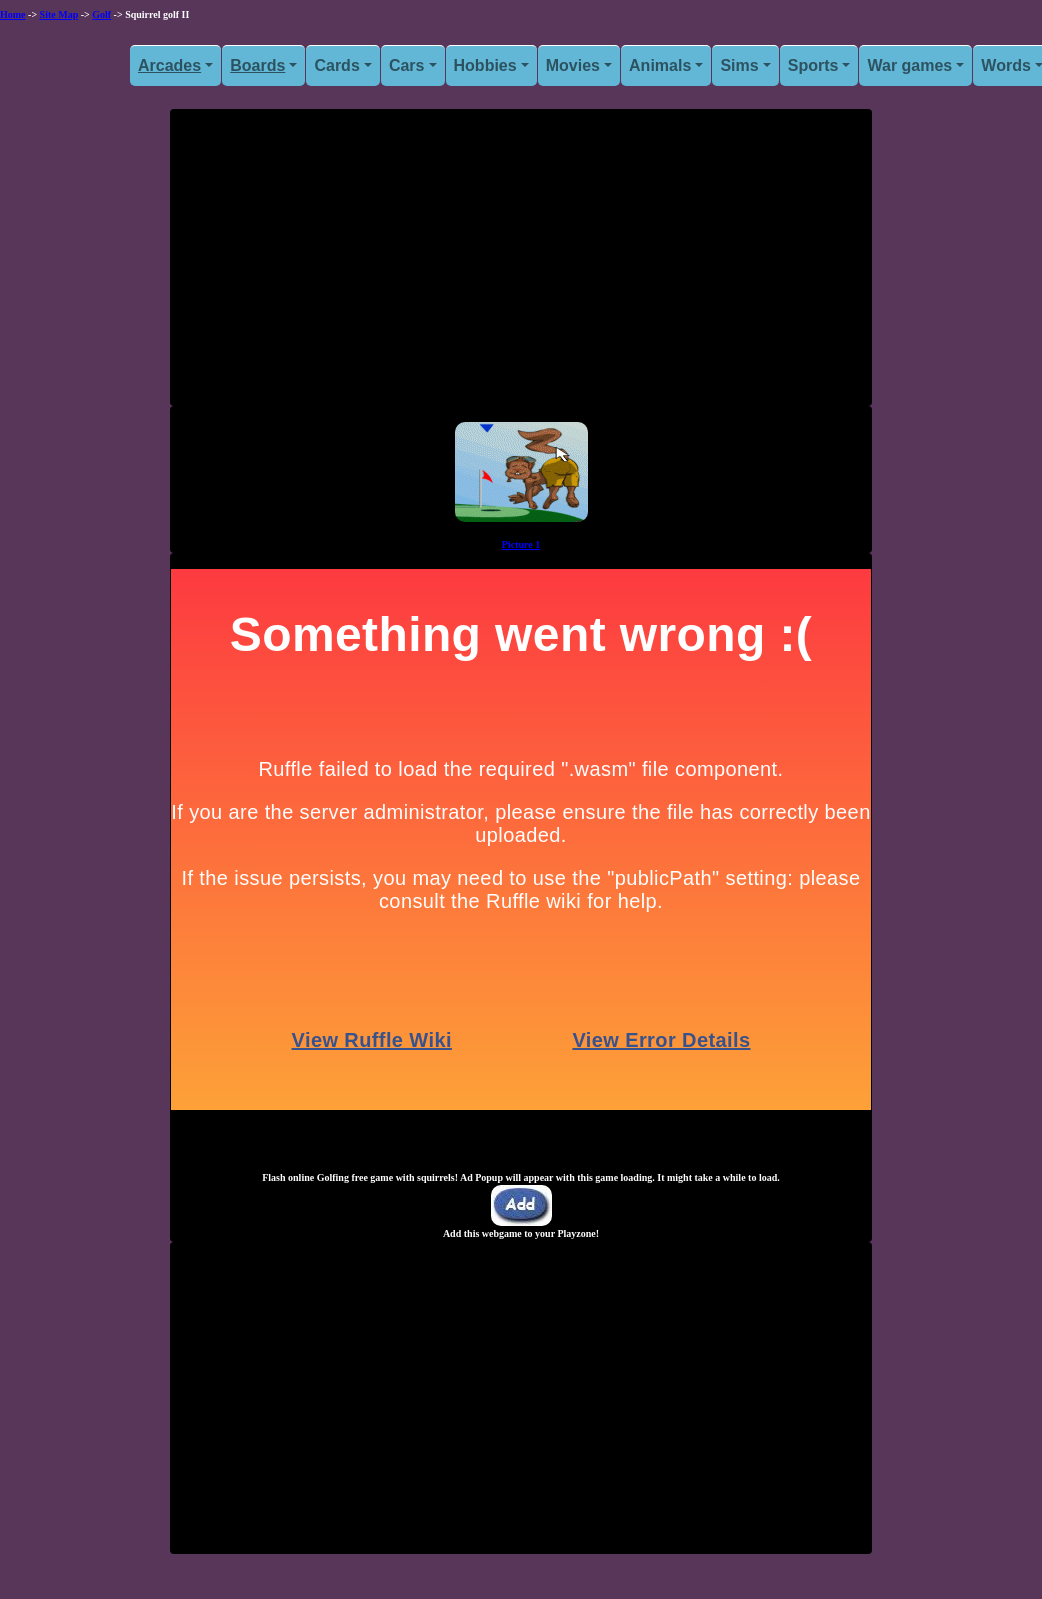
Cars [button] (407, 65)
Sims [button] (739, 65)
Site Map (59, 14)
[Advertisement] (521, 265)
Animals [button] (660, 65)
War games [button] (909, 65)
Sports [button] (813, 65)
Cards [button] (336, 65)
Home (13, 14)
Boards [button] (257, 65)
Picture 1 (521, 544)
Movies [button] (573, 65)
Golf (101, 14)
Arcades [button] (169, 65)
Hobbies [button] (485, 65)
